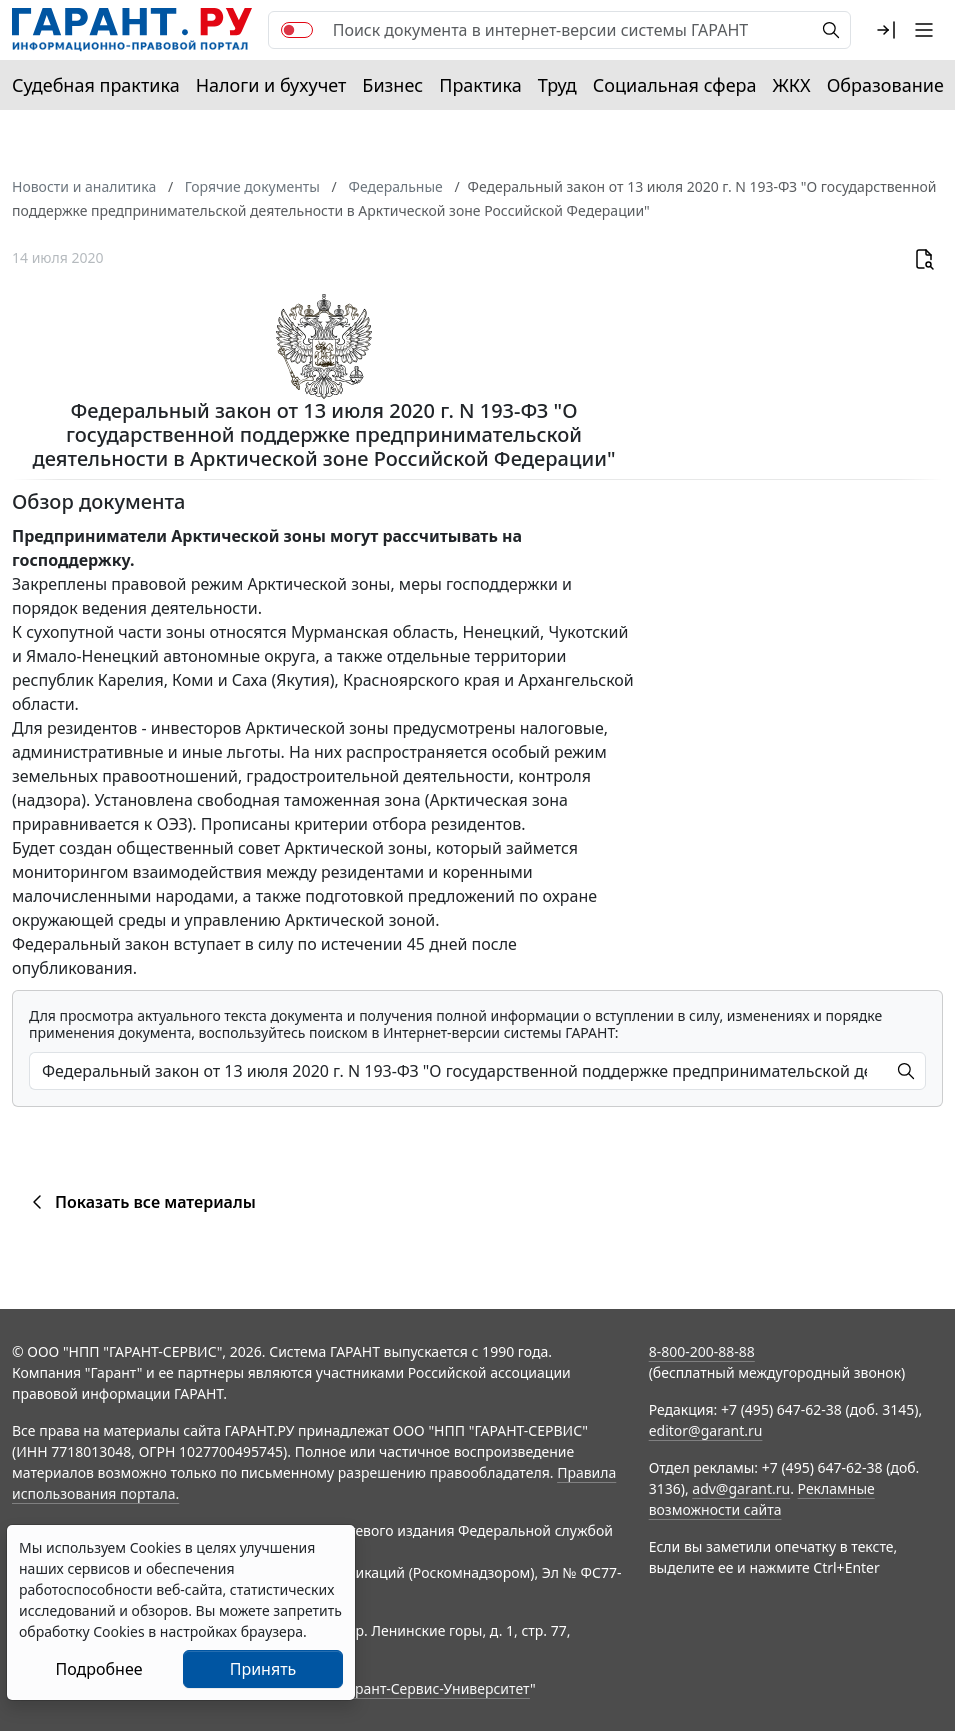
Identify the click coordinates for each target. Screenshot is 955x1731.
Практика (480, 85)
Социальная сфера (675, 85)
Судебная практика (96, 85)
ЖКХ (792, 85)
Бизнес (392, 85)
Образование (885, 85)
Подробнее (98, 1669)
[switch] (297, 30)
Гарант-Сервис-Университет (435, 1688)
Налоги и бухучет (271, 85)
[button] (886, 30)
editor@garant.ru (706, 1430)
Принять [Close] (263, 1669)
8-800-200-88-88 (702, 1351)
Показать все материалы (140, 1202)
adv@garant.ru (741, 1488)
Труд (557, 85)
